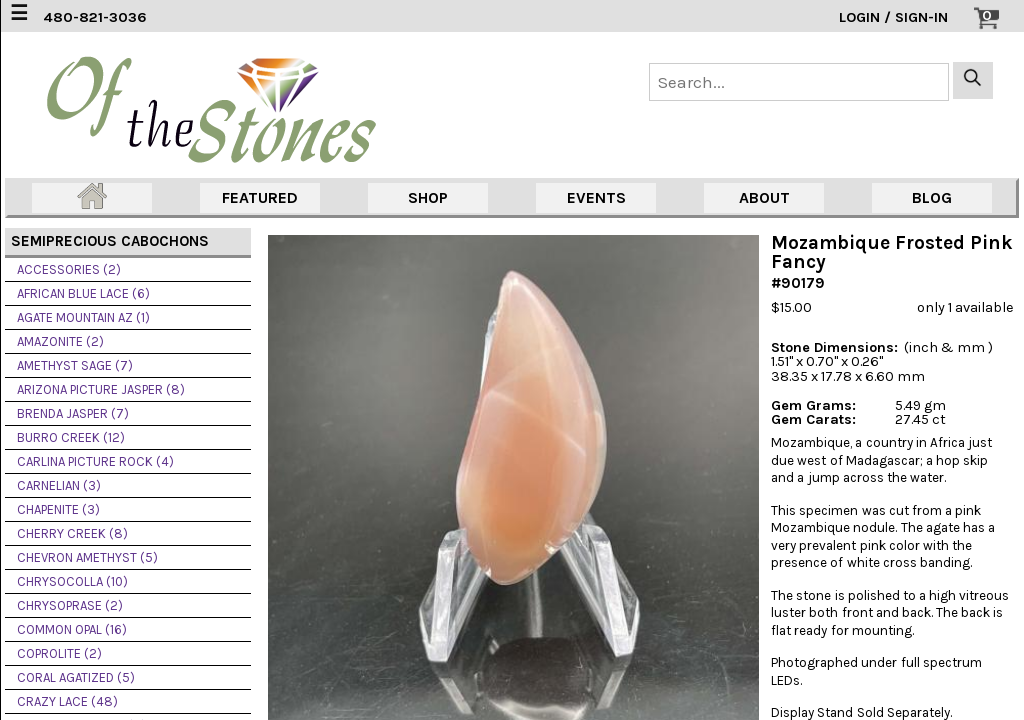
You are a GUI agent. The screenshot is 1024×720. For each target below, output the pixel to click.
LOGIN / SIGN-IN (893, 17)
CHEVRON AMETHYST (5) (87, 557)
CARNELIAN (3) (59, 485)
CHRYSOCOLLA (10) (72, 581)
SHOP (428, 197)
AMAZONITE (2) (60, 341)
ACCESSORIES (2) (69, 269)
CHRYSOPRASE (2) (70, 605)
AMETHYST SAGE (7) (75, 365)
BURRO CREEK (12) (71, 437)
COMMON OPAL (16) (72, 629)
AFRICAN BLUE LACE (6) (83, 293)
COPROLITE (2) (59, 653)
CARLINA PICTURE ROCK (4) (95, 461)
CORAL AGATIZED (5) (76, 677)
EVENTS (596, 197)
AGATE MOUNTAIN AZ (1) (83, 317)
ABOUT (764, 197)
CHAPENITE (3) (58, 509)
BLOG (932, 197)
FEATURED (260, 197)
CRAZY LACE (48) (67, 701)
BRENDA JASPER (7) (73, 413)
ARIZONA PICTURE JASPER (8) (101, 389)
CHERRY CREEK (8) (72, 533)
